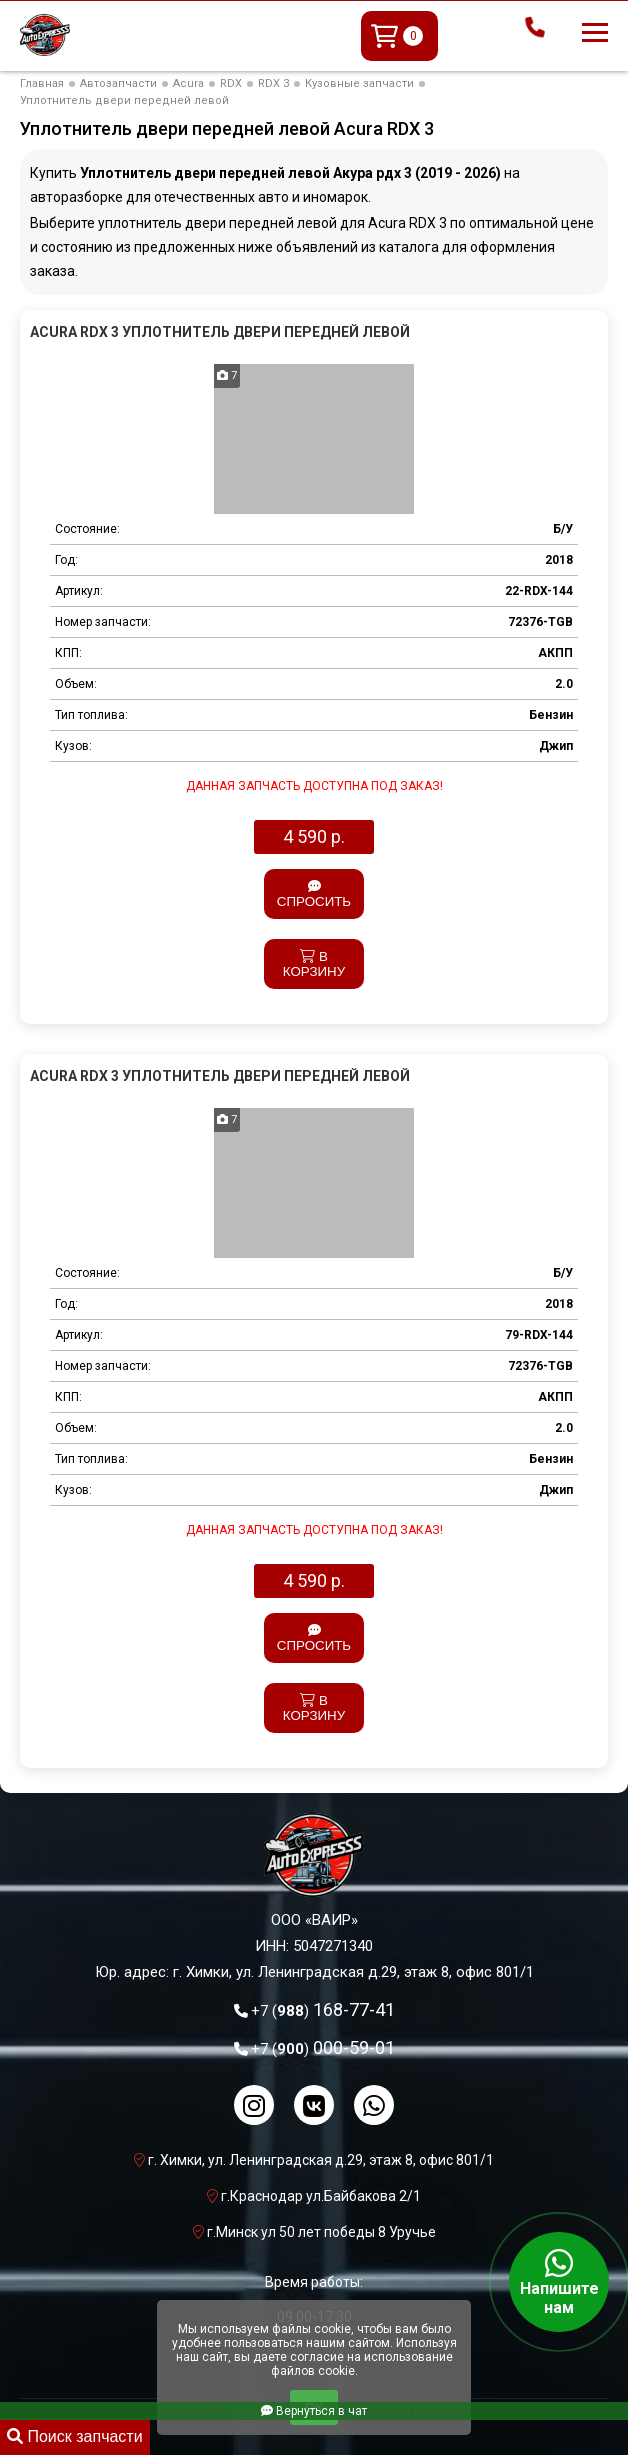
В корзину (314, 964)
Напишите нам (559, 2282)
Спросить (314, 894)
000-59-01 (323, 2047)
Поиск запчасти (75, 2436)
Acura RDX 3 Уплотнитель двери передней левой (220, 332)
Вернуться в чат (314, 2411)
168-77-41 (323, 2009)
